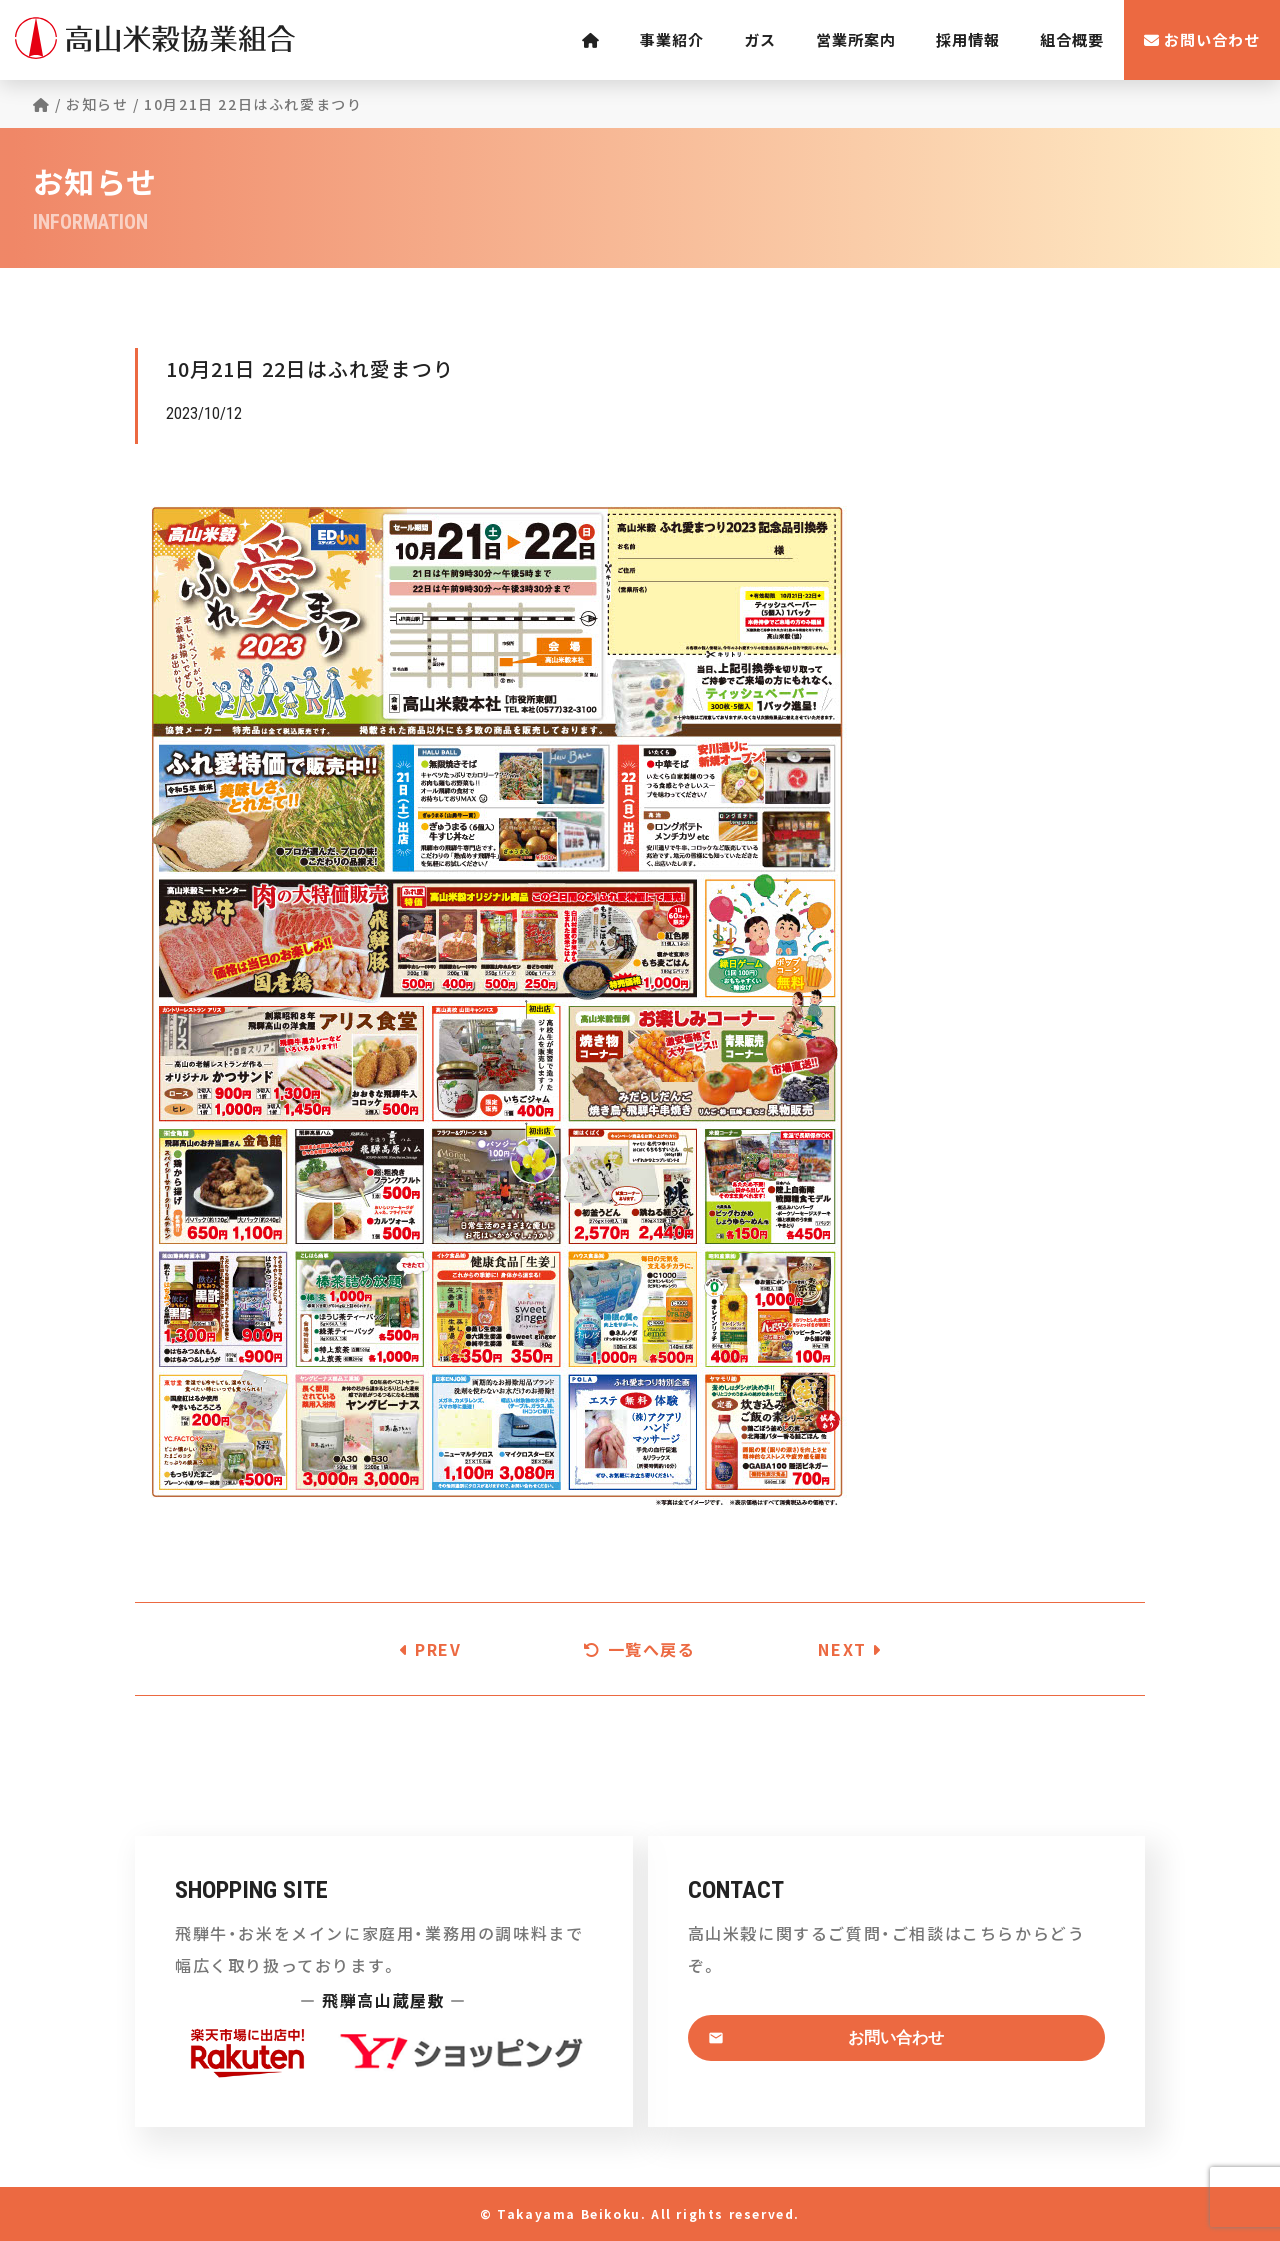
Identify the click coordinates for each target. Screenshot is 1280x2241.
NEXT (850, 1649)
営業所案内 (856, 39)
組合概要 (1072, 39)
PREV (431, 1649)
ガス (760, 39)
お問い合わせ (1202, 39)
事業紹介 (672, 39)
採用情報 (968, 39)
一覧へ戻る (639, 1649)
